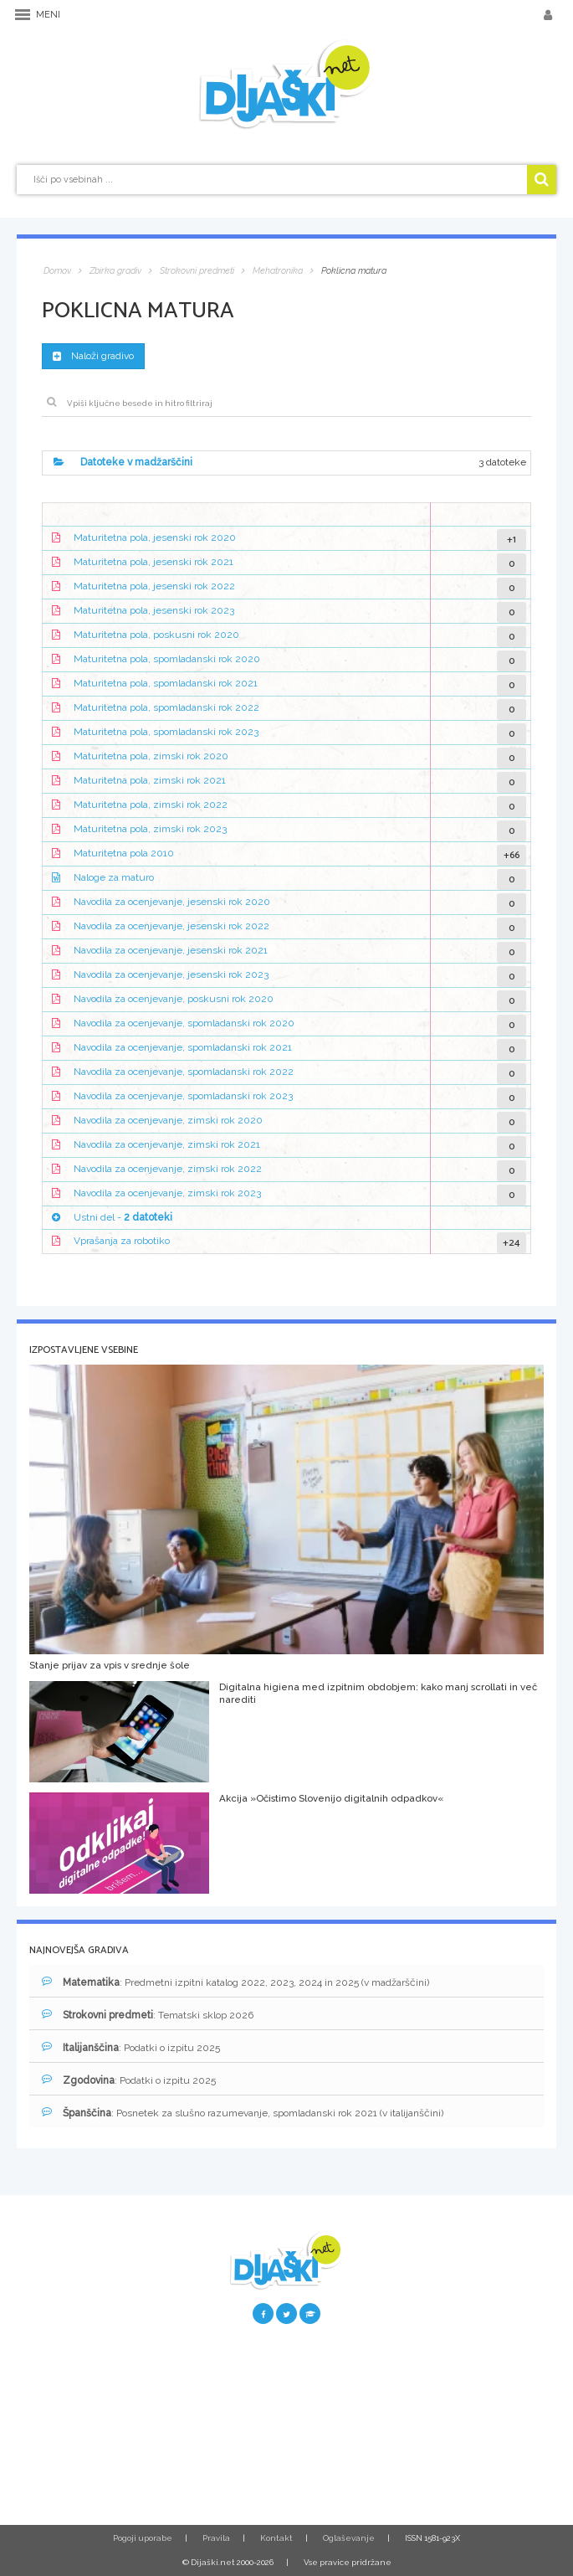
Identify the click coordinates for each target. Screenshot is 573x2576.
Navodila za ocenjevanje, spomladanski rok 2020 (184, 1023)
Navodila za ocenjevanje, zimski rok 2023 (167, 1193)
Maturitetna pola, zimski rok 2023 (150, 829)
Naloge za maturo (114, 877)
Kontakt (276, 2538)
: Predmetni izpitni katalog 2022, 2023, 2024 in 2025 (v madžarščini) (235, 1982)
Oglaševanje (349, 2538)
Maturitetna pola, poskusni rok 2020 (156, 634)
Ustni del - (123, 1217)
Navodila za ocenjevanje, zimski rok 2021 (167, 1144)
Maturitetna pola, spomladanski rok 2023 (166, 732)
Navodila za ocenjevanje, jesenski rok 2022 (171, 926)
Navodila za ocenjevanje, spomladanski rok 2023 (183, 1096)
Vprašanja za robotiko (122, 1241)
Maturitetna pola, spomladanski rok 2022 (166, 707)
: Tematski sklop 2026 (147, 2014)
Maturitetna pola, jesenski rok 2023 (154, 610)
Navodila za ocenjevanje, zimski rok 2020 (168, 1120)
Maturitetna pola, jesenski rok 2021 (153, 562)
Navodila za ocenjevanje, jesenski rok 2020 (172, 902)
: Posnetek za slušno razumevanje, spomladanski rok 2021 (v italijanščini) (242, 2112)
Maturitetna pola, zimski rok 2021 (150, 780)
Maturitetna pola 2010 (124, 853)
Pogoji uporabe (142, 2538)
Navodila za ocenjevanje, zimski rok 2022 (168, 1169)
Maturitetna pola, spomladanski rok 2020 (167, 659)
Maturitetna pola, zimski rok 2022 (151, 804)
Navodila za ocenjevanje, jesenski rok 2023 (171, 974)
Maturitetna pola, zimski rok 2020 (151, 756)
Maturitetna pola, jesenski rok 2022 (154, 586)
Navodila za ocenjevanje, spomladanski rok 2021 (183, 1047)
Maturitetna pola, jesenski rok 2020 (155, 537)
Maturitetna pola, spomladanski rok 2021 (166, 683)
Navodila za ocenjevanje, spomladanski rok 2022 (184, 1071)
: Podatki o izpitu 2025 (131, 2047)
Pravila (216, 2538)
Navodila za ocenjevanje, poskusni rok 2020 (174, 999)
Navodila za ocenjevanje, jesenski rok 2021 (171, 950)
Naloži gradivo (93, 356)
